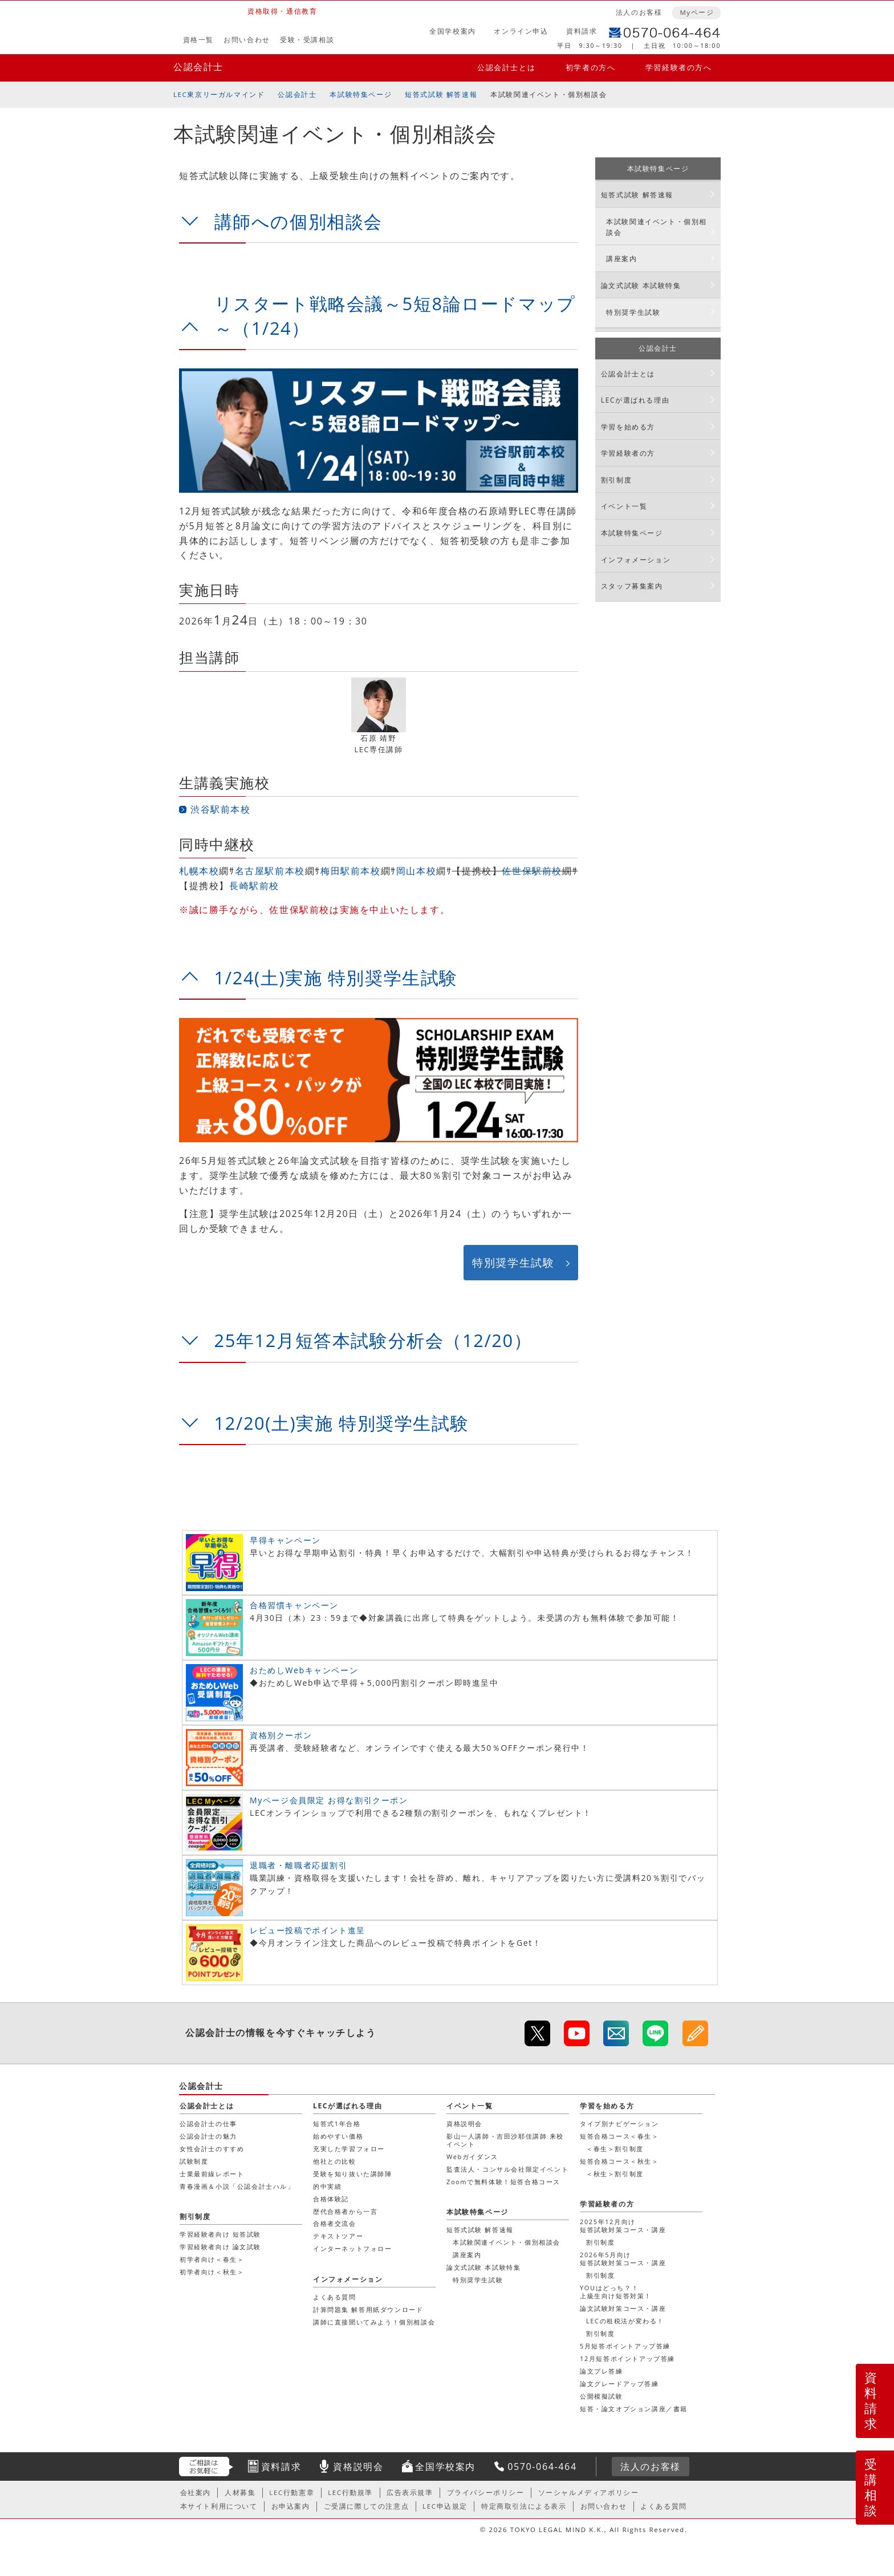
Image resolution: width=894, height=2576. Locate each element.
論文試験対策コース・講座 (623, 2308)
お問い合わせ (247, 39)
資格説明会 (464, 2123)
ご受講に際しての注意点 (366, 2506)
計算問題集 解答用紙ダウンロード (368, 2309)
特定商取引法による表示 (524, 2506)
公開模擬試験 (601, 2396)
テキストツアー (338, 2236)
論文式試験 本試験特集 (641, 285)
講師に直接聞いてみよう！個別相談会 (374, 2322)
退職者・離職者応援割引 (299, 1865)
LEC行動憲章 (291, 2492)
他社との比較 (334, 2161)
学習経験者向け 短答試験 (220, 2234)
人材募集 (240, 2492)
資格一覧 (198, 39)
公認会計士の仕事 (208, 2123)
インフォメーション (635, 560)
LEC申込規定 (445, 2506)
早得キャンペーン (285, 1540)
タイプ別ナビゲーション (619, 2123)
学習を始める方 (628, 427)
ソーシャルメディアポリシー (588, 2492)
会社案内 (195, 2492)
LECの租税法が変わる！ (625, 2321)
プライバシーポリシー (486, 2492)
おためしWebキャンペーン (304, 1670)
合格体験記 (331, 2198)
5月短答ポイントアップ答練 (625, 2346)
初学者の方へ (591, 67)
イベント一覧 (624, 506)
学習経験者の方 (628, 453)
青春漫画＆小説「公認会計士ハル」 (237, 2186)
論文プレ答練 (601, 2371)
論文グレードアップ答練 (619, 2383)
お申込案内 (290, 2506)
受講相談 (871, 2487)
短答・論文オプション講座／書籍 (634, 2408)
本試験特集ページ (361, 94)
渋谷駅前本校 (220, 809)
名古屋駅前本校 (270, 871)
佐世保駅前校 (532, 871)
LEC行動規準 (350, 2492)
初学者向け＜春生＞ (212, 2259)
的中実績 (327, 2186)
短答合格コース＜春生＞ (619, 2136)
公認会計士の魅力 (208, 2136)
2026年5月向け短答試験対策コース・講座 (623, 2258)
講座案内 (621, 258)
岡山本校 (416, 871)
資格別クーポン (281, 1735)
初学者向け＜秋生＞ (212, 2271)
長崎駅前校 (254, 885)
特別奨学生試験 (513, 1262)
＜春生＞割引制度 (615, 2148)
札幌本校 (199, 871)
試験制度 (194, 2161)
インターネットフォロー (352, 2248)
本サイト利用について (219, 2506)
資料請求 (581, 31)
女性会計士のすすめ (212, 2148)
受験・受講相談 (307, 39)
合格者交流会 (334, 2223)
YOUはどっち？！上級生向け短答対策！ (616, 2291)
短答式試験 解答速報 (441, 94)
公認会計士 (198, 66)
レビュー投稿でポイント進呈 (307, 1930)
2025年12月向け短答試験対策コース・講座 (623, 2225)
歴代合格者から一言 (345, 2211)
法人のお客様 (639, 12)
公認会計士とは (506, 67)
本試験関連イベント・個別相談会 (656, 227)
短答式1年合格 (337, 2123)
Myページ (697, 12)
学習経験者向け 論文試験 (220, 2246)
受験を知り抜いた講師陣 (352, 2173)
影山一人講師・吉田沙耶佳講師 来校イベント (505, 2140)
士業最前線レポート (212, 2173)
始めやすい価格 (338, 2136)
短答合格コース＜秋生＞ (619, 2161)
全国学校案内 (452, 31)
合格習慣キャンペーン (294, 1605)
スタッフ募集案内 (632, 586)
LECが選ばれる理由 (635, 400)
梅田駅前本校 (350, 871)
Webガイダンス (472, 2156)
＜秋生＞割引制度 (615, 2173)
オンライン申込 (521, 31)
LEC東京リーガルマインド (219, 94)
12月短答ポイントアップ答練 (627, 2358)
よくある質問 (334, 2297)
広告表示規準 (410, 2492)
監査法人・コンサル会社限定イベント (507, 2169)
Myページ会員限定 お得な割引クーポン (329, 1800)
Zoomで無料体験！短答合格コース (503, 2181)
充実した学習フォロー (349, 2148)
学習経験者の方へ (678, 67)
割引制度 (616, 480)
